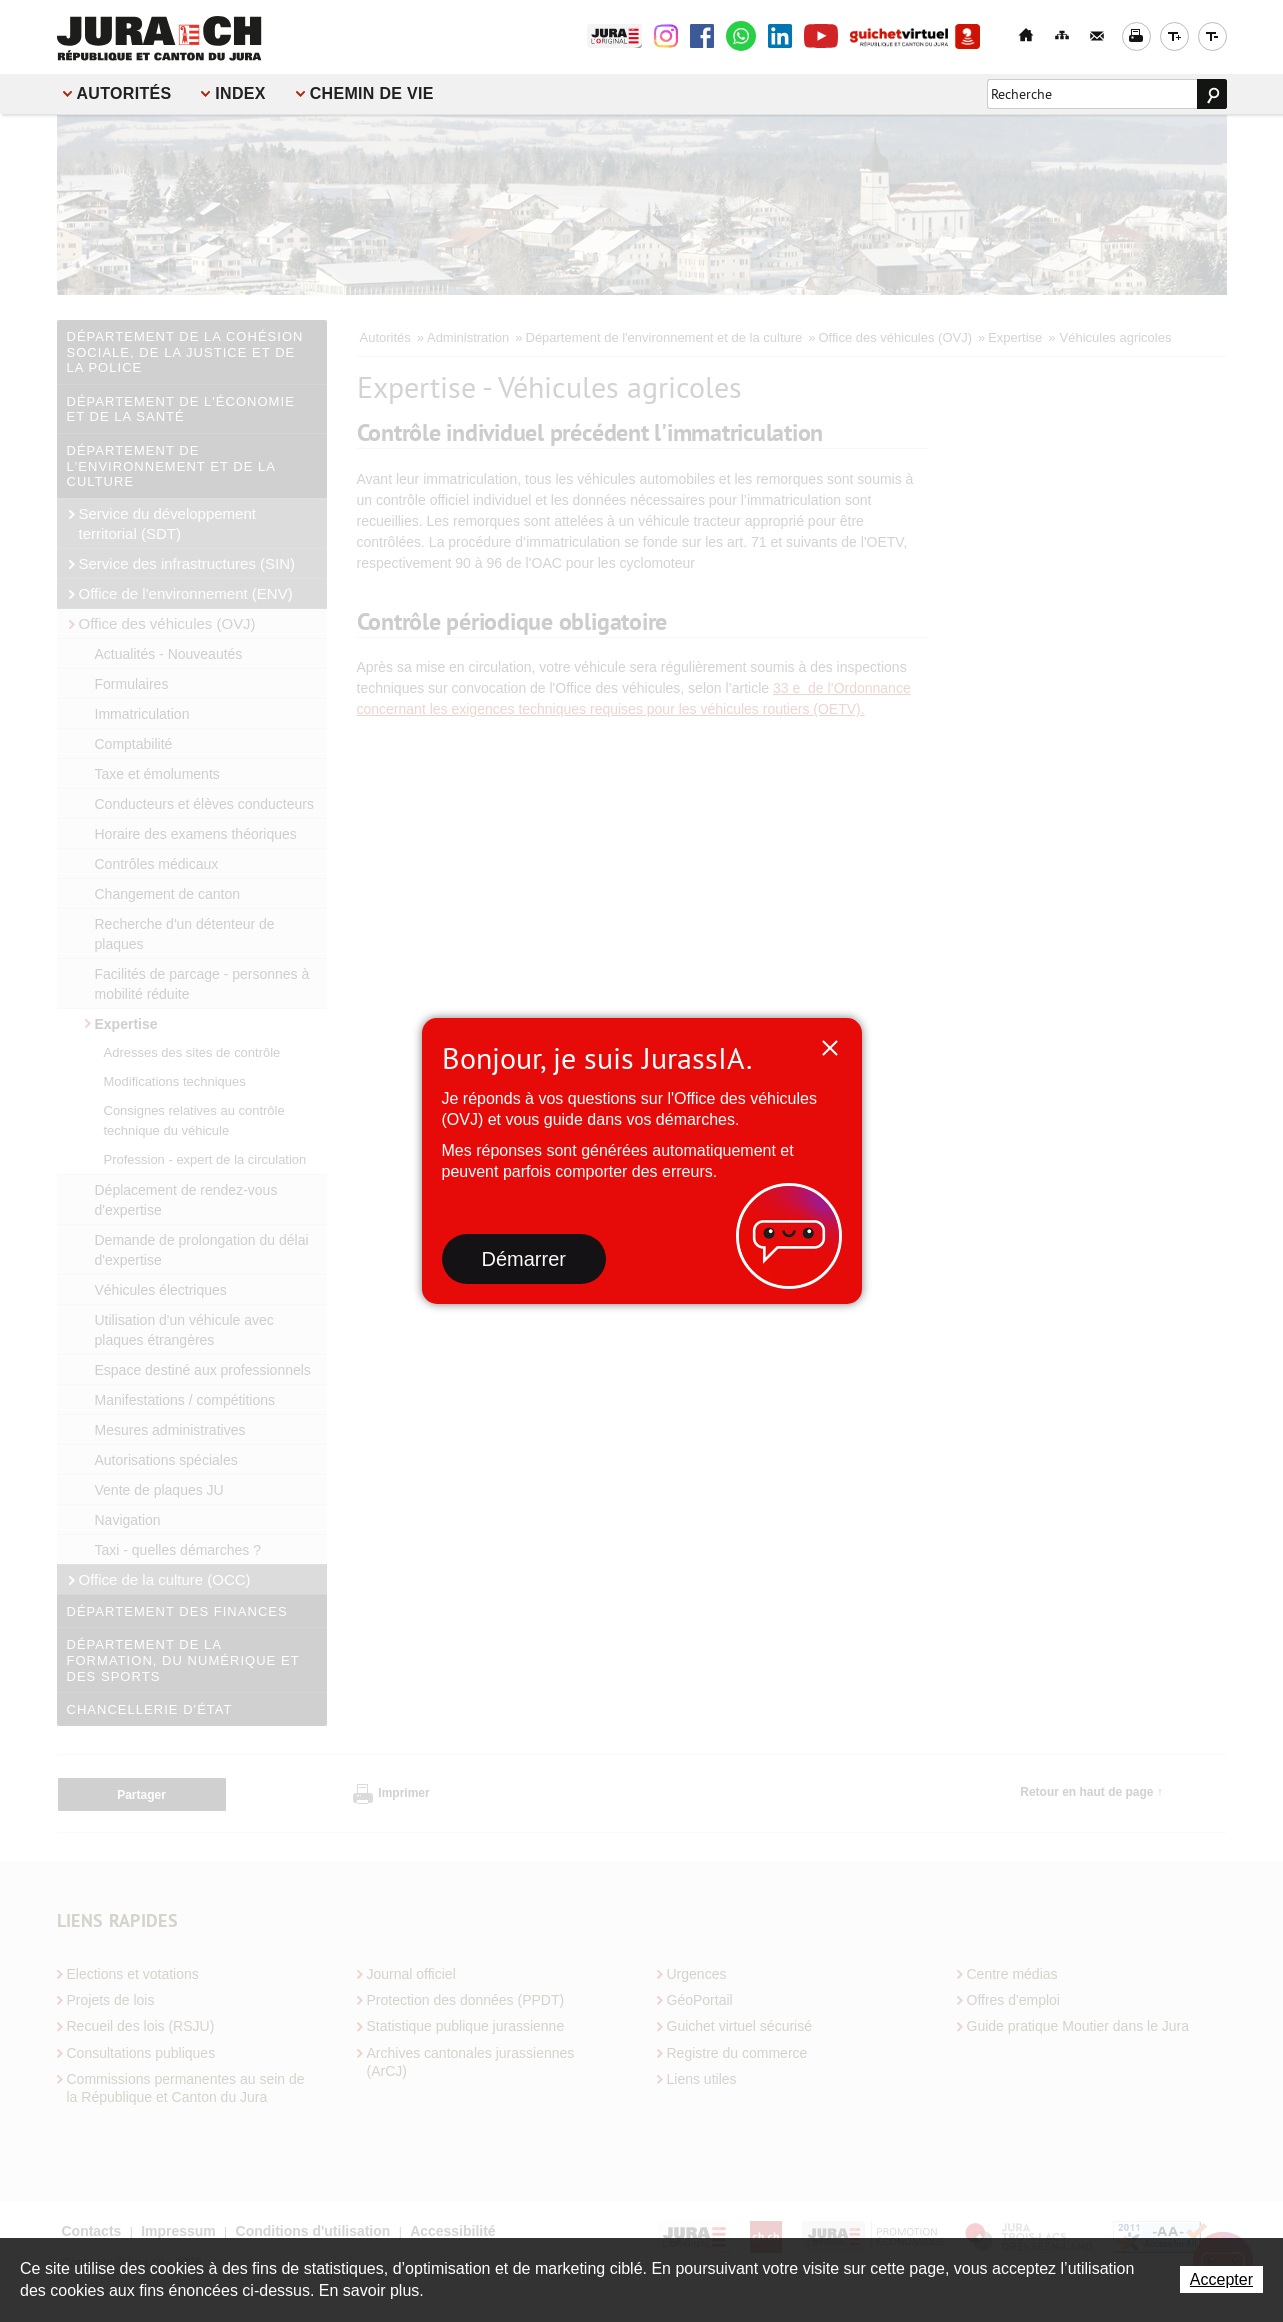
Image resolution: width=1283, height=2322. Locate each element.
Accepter (1221, 2279)
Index (240, 93)
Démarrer (524, 1259)
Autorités (124, 93)
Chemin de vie (372, 93)
